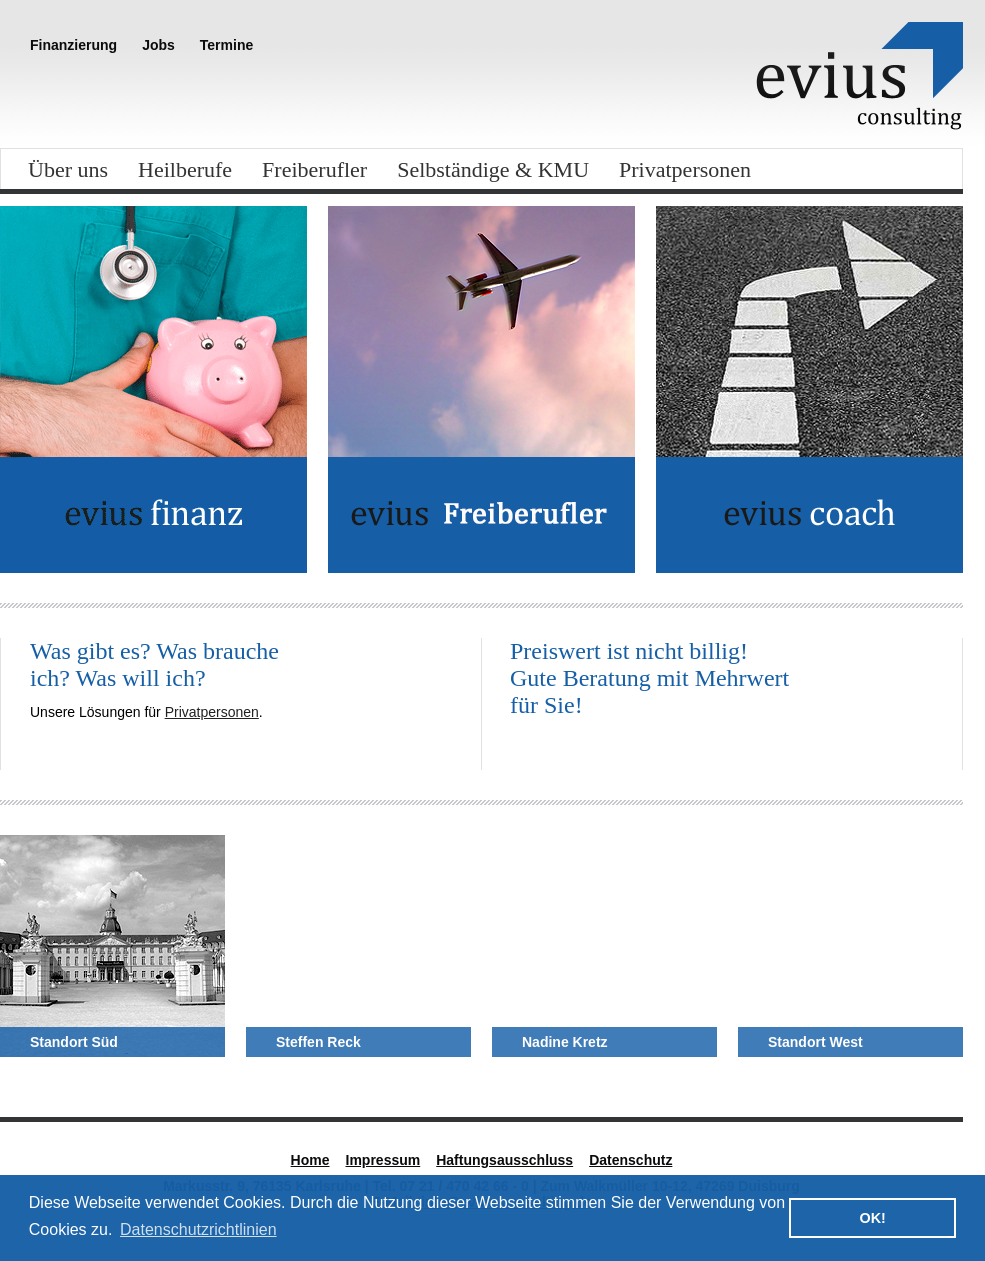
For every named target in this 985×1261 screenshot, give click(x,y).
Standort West (815, 1042)
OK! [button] (872, 1218)
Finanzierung (73, 45)
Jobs (158, 45)
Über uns (68, 169)
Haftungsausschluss (504, 1160)
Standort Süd (74, 1042)
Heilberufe (185, 169)
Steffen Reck (318, 1042)
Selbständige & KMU (493, 169)
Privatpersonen (685, 169)
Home (310, 1160)
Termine (226, 45)
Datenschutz (630, 1160)
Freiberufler (314, 169)
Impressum (383, 1160)
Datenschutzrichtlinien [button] (198, 1229)
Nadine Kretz (565, 1042)
